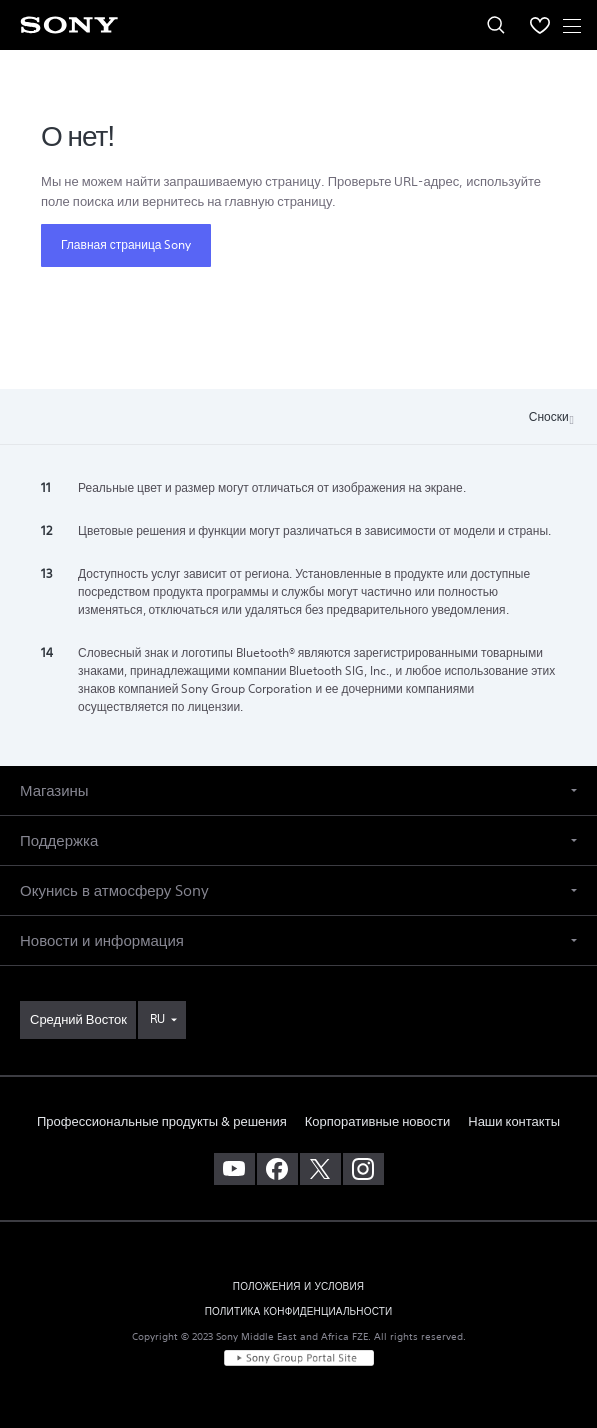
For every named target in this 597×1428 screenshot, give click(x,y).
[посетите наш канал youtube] (234, 1169)
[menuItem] (540, 25)
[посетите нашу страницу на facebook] (277, 1169)
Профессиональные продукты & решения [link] (162, 1121)
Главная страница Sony (126, 244)
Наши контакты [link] (514, 1121)
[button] (298, 790)
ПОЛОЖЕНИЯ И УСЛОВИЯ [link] (298, 1286)
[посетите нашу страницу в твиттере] (320, 1169)
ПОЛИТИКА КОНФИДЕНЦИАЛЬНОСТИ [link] (299, 1311)
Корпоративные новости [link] (377, 1121)
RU (157, 1018)
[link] (78, 1020)
